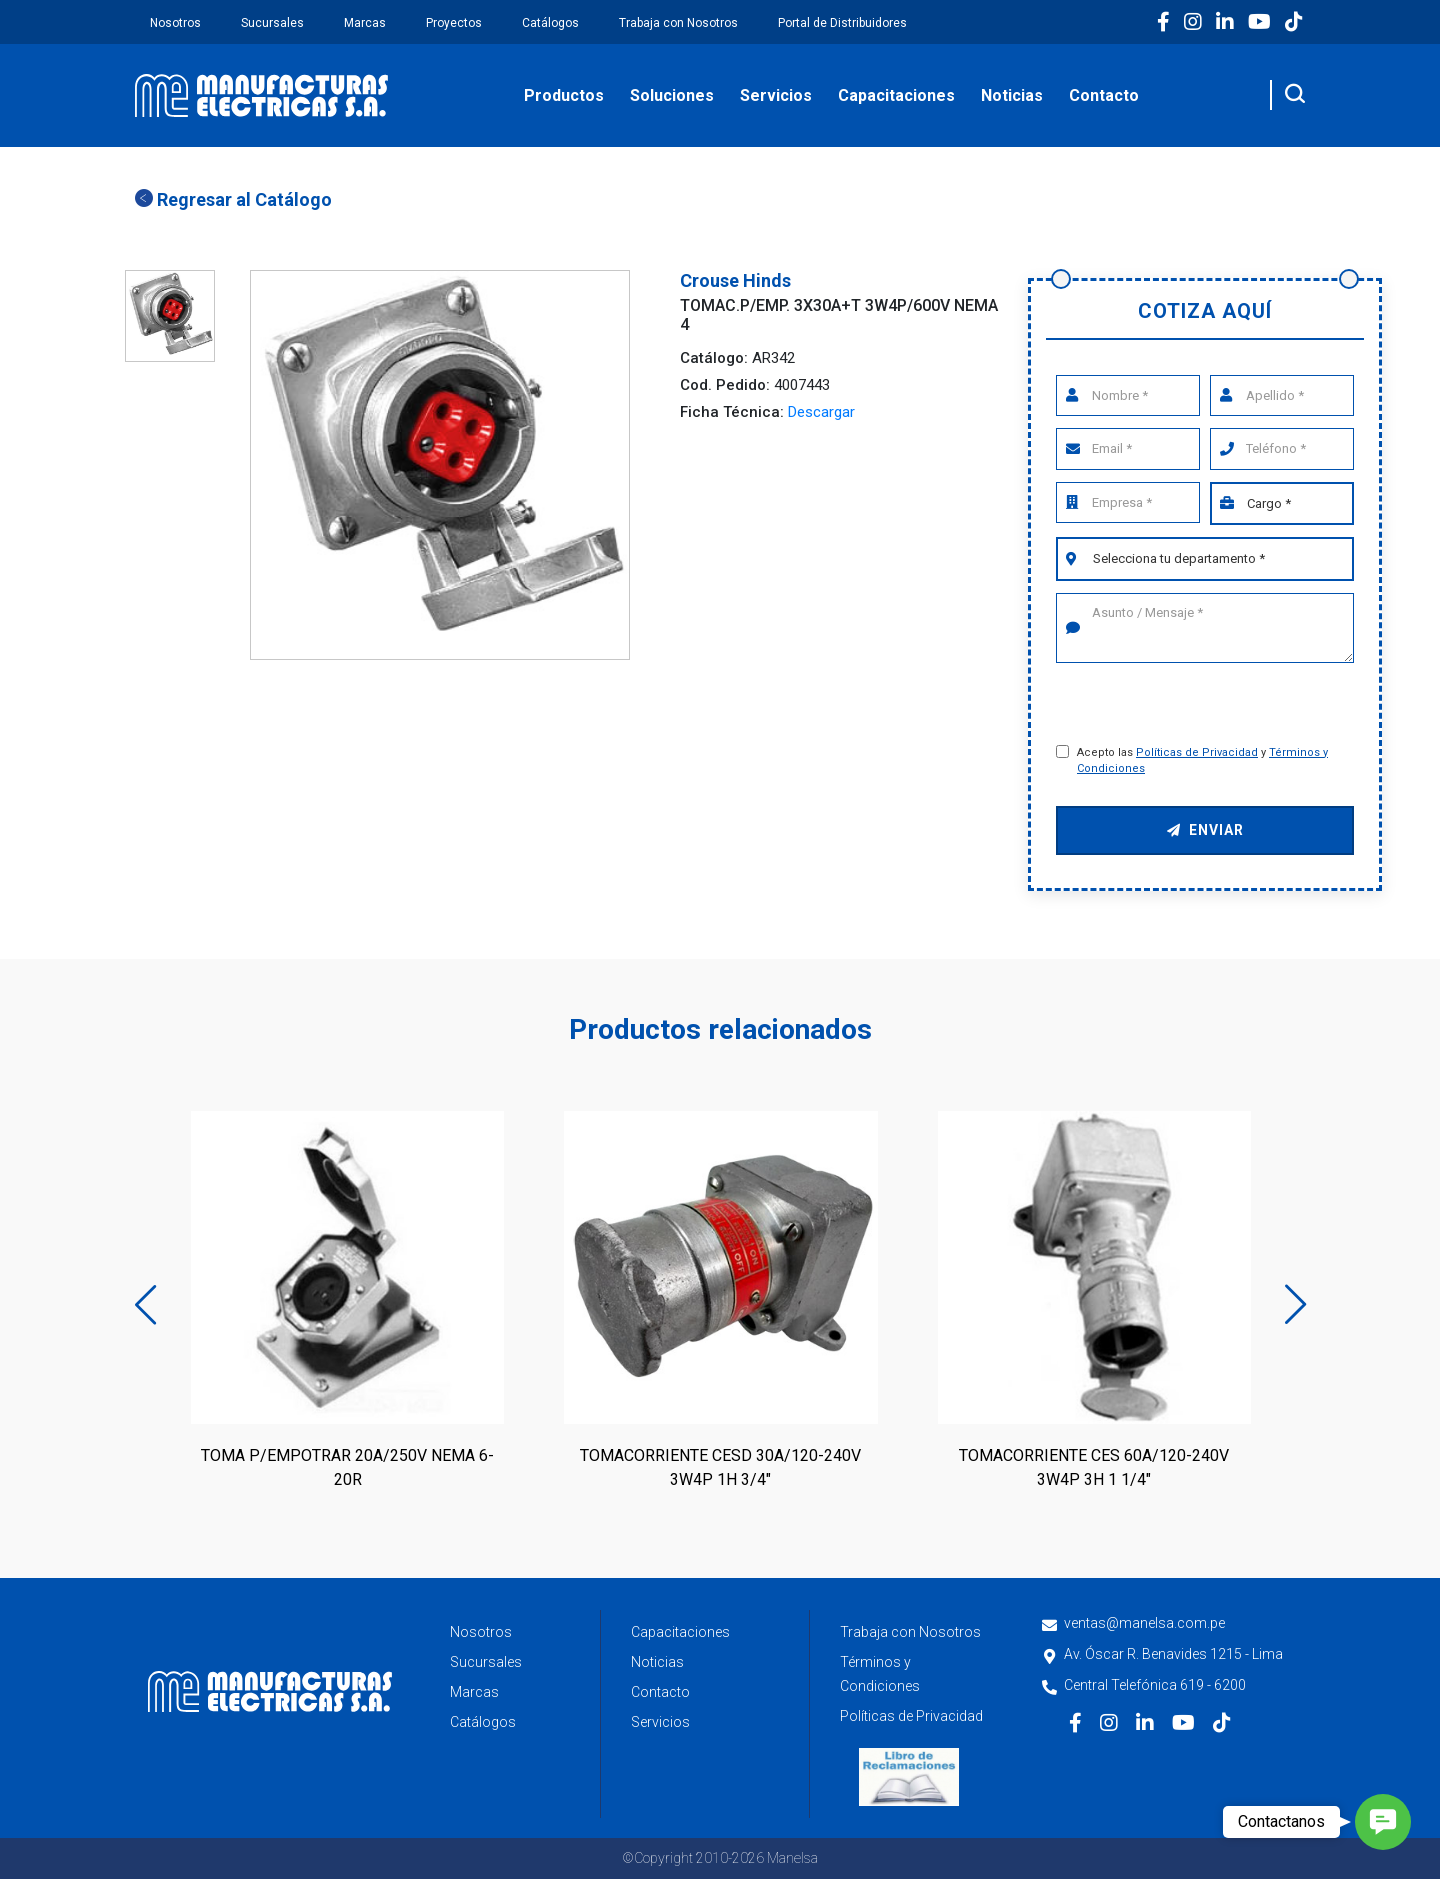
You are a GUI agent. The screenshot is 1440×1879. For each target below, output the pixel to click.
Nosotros (175, 23)
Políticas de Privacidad (1197, 752)
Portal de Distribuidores (842, 23)
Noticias (1012, 95)
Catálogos (550, 23)
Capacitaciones (896, 95)
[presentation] (1206, 705)
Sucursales (272, 23)
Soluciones (672, 95)
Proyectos (454, 23)
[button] (1383, 1822)
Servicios (776, 95)
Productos (564, 95)
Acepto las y (1202, 761)
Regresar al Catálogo (233, 199)
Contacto (1104, 95)
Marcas (365, 23)
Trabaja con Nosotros (678, 23)
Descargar (821, 412)
